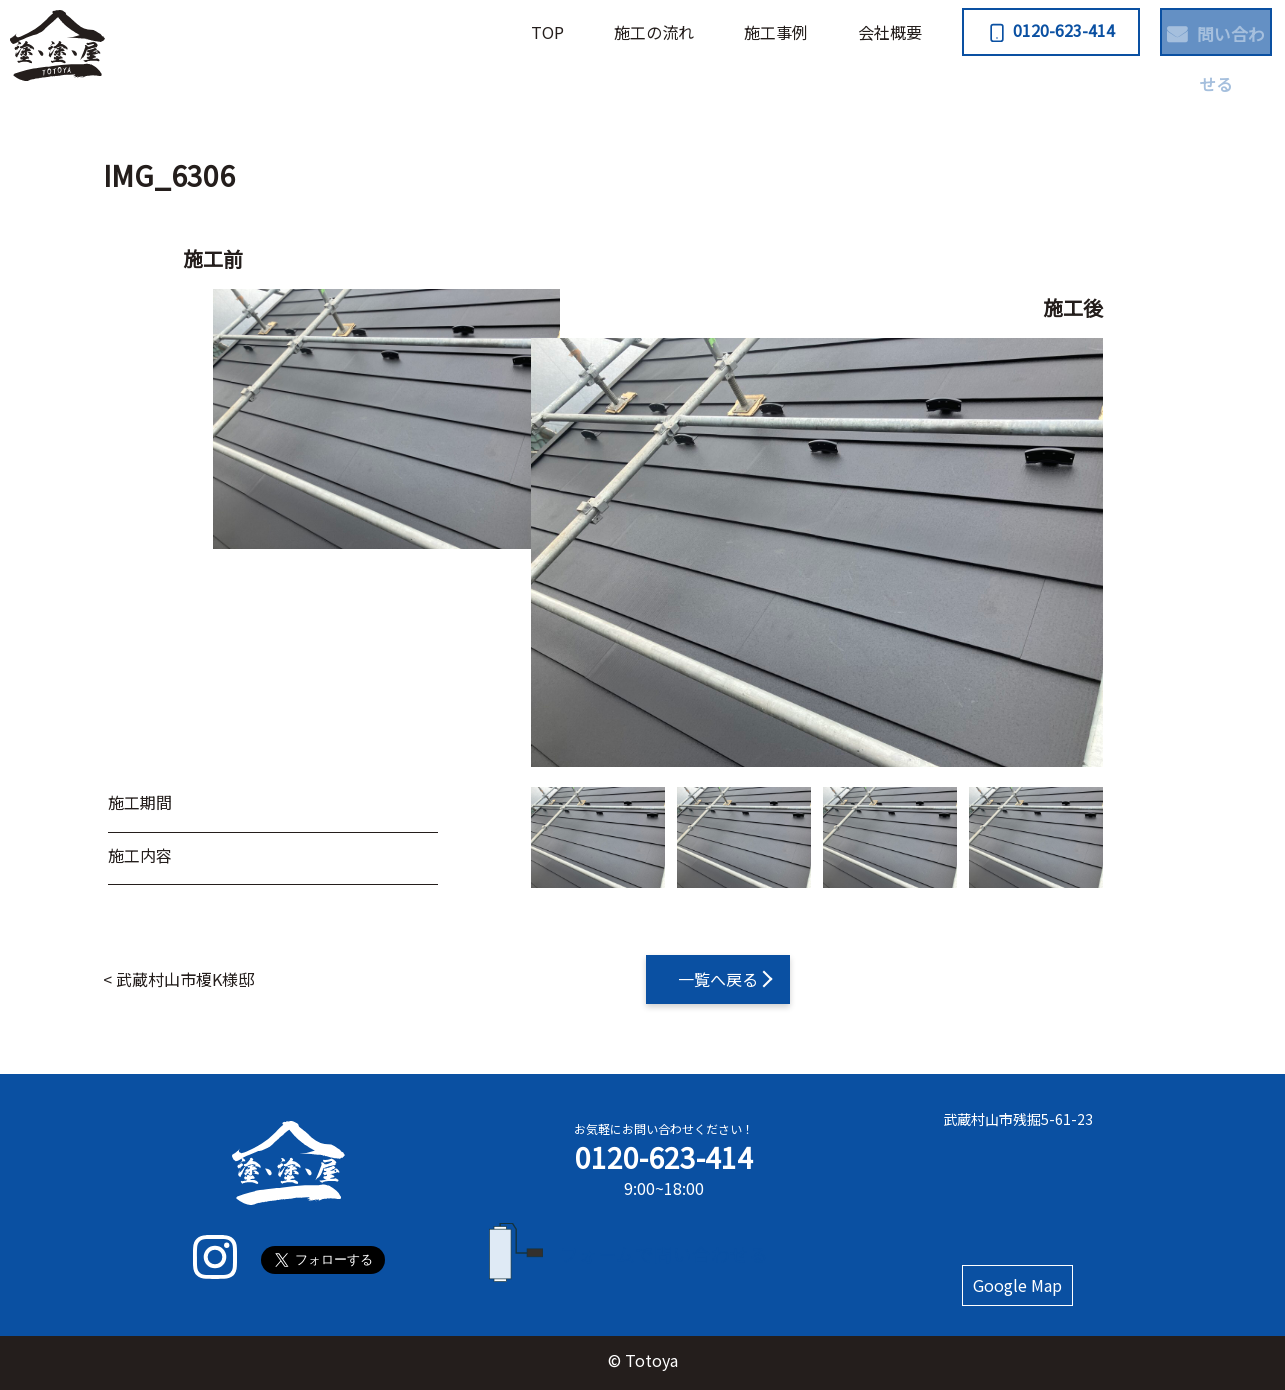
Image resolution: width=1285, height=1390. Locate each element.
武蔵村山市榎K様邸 (185, 979)
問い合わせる (1191, 30)
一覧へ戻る (718, 979)
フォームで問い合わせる (663, 1253)
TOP (474, 32)
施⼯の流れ (581, 32)
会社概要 (817, 32)
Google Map (1017, 1285)
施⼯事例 (703, 32)
